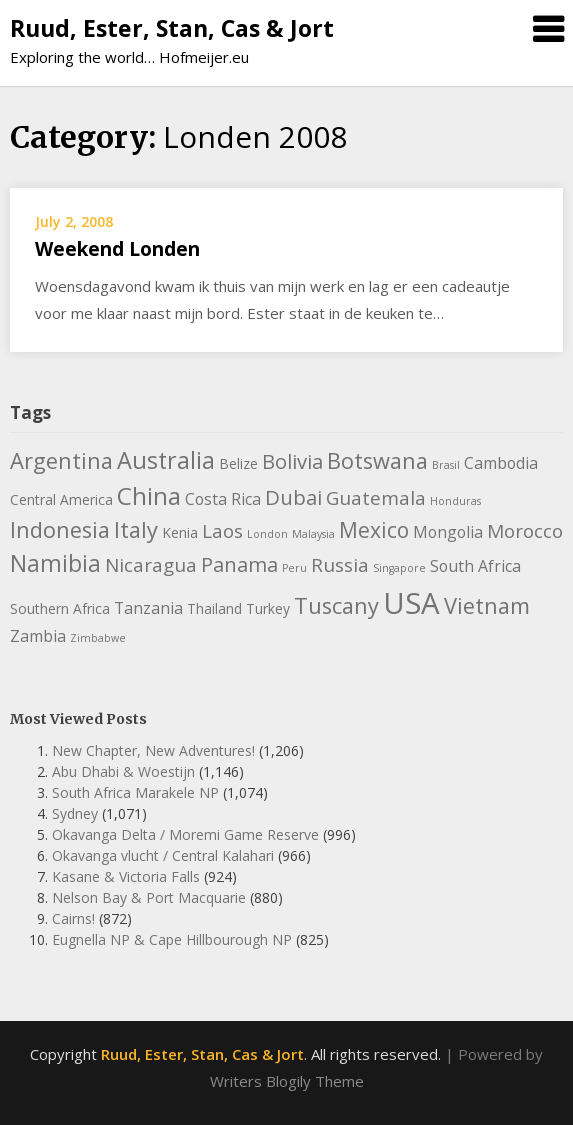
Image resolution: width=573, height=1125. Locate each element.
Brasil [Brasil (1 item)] (446, 465)
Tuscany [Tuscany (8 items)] (336, 605)
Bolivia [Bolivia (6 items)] (292, 461)
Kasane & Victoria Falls (126, 876)
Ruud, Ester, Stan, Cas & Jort (172, 28)
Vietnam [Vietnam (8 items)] (487, 605)
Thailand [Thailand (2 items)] (214, 608)
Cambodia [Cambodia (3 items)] (501, 463)
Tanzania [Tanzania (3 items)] (148, 608)
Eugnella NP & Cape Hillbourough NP (172, 939)
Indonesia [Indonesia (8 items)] (60, 529)
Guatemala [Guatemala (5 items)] (376, 498)
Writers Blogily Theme (287, 1081)
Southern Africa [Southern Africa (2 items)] (60, 608)
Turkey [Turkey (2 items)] (268, 608)
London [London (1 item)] (267, 534)
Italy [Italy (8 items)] (136, 529)
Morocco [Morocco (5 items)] (525, 531)
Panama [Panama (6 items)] (239, 564)
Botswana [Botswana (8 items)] (377, 460)
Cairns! (73, 918)
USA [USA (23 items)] (411, 603)
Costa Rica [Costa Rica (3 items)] (223, 499)
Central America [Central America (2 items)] (61, 499)
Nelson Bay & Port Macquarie (149, 897)
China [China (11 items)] (149, 495)
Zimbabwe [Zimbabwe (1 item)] (98, 638)
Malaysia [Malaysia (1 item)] (313, 534)
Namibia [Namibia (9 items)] (55, 563)
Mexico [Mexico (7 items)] (374, 530)
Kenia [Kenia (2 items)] (180, 532)
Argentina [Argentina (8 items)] (61, 460)
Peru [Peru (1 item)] (294, 568)
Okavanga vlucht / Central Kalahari (163, 855)
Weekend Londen (117, 249)
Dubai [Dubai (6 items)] (293, 497)
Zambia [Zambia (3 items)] (38, 636)
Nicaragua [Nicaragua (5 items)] (151, 565)
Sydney (75, 813)
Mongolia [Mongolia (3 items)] (448, 532)
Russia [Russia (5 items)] (340, 565)
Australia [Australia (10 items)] (166, 460)
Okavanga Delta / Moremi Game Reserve (185, 834)
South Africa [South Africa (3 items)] (475, 566)
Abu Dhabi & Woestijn (123, 771)
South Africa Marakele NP (135, 792)
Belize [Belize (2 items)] (238, 463)
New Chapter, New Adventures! (153, 750)
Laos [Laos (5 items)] (222, 531)
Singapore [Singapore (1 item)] (399, 568)
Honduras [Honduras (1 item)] (455, 501)
